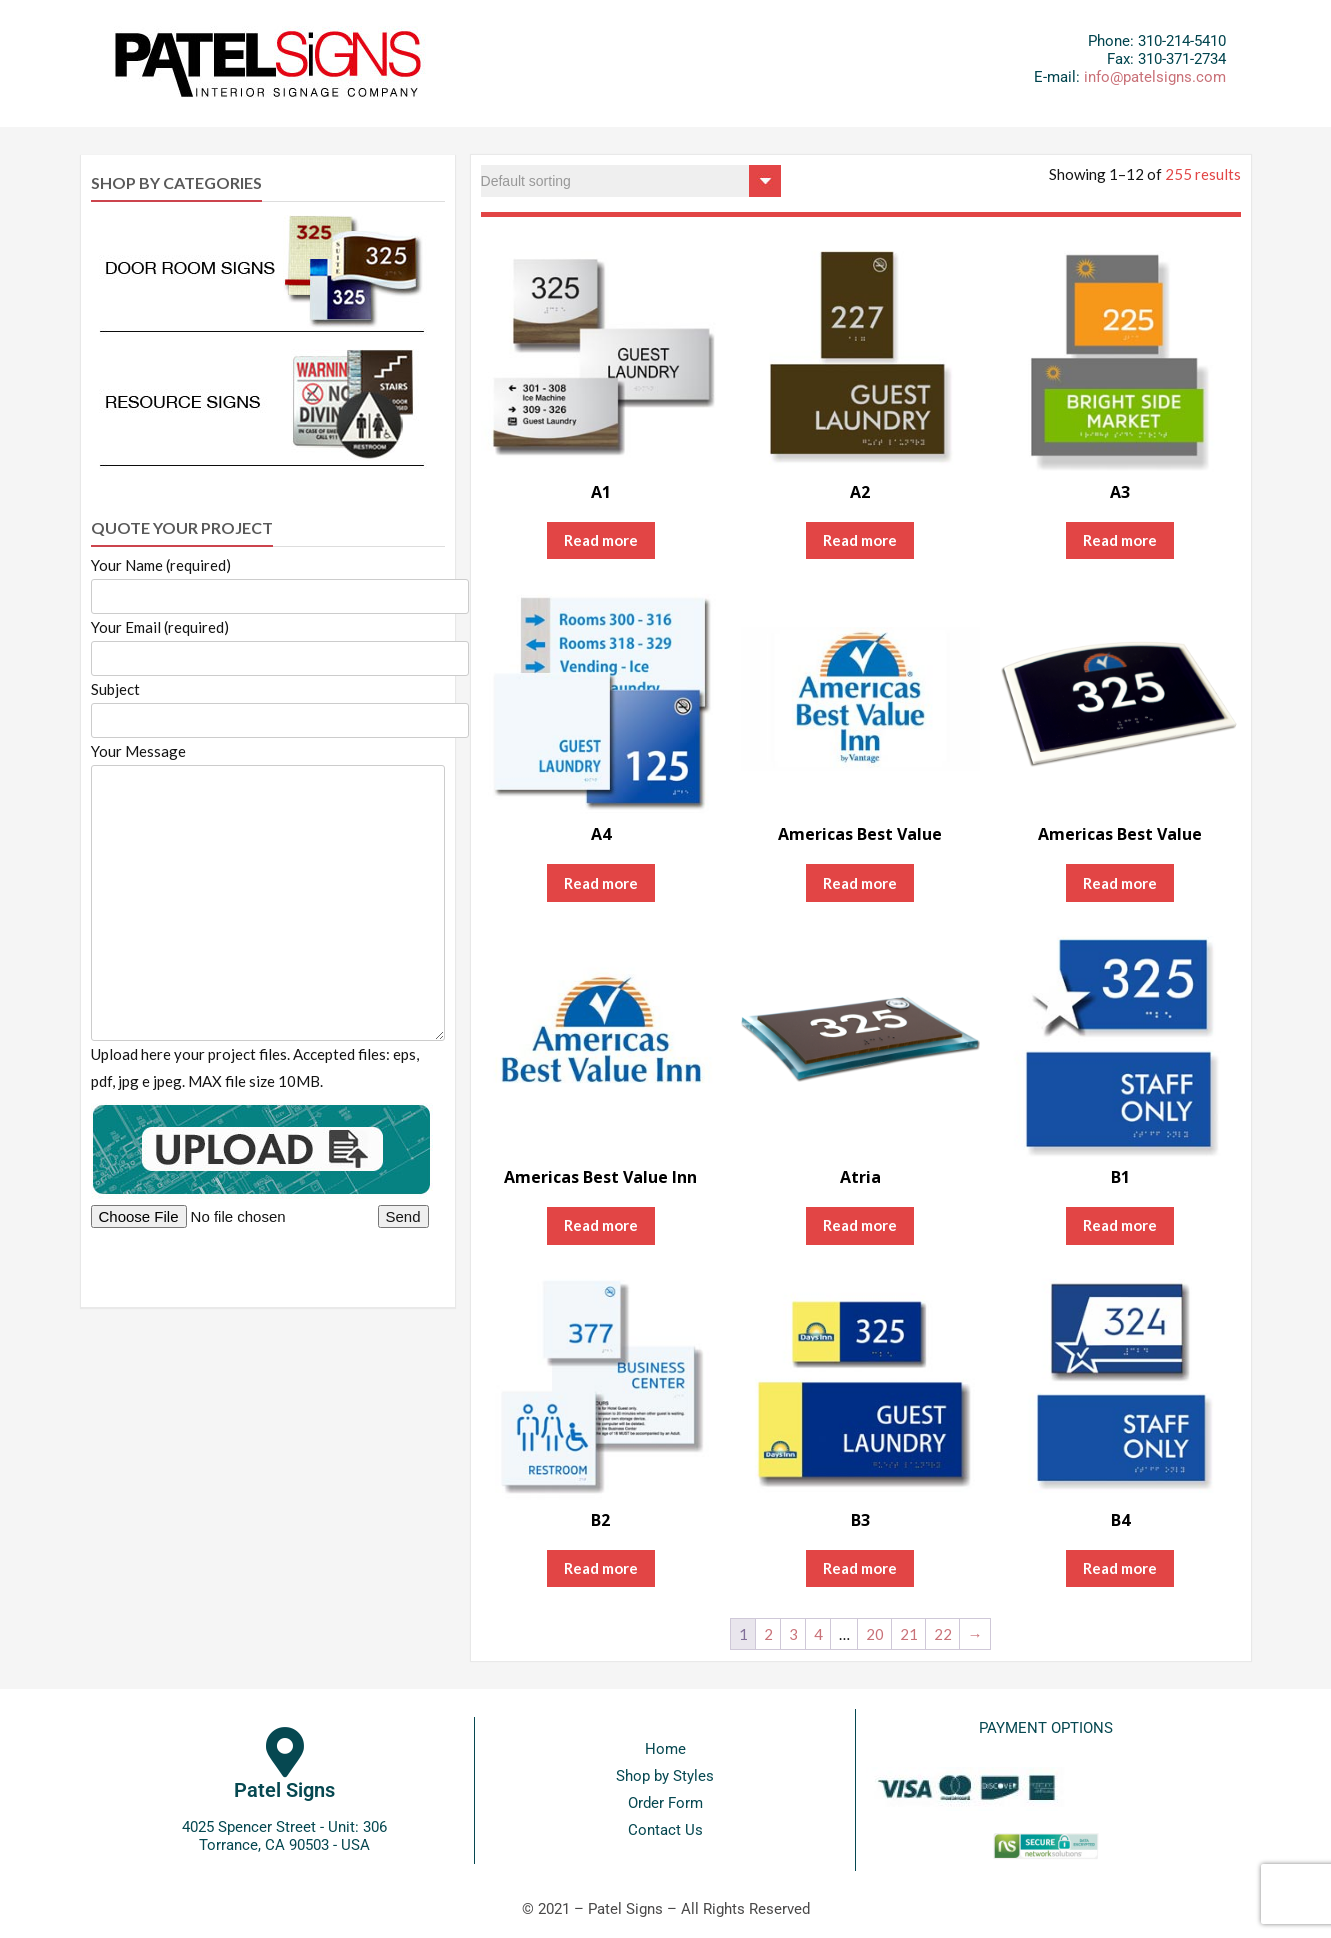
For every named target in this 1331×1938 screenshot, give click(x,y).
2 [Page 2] (768, 1634)
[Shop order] (631, 181)
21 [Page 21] (909, 1634)
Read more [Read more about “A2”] (860, 540)
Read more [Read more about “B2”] (601, 1568)
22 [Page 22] (943, 1634)
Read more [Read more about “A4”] (601, 883)
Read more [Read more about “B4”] (1120, 1568)
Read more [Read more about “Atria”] (860, 1225)
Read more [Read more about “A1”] (601, 540)
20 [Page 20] (875, 1634)
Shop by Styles (665, 1776)
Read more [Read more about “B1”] (1120, 1225)
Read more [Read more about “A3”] (1120, 540)
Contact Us (665, 1830)
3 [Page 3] (793, 1634)
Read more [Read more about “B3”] (860, 1568)
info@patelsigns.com (1155, 77)
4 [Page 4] (818, 1634)
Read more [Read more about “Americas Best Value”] (860, 883)
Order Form (665, 1803)
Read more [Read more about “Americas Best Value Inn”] (601, 1225)
